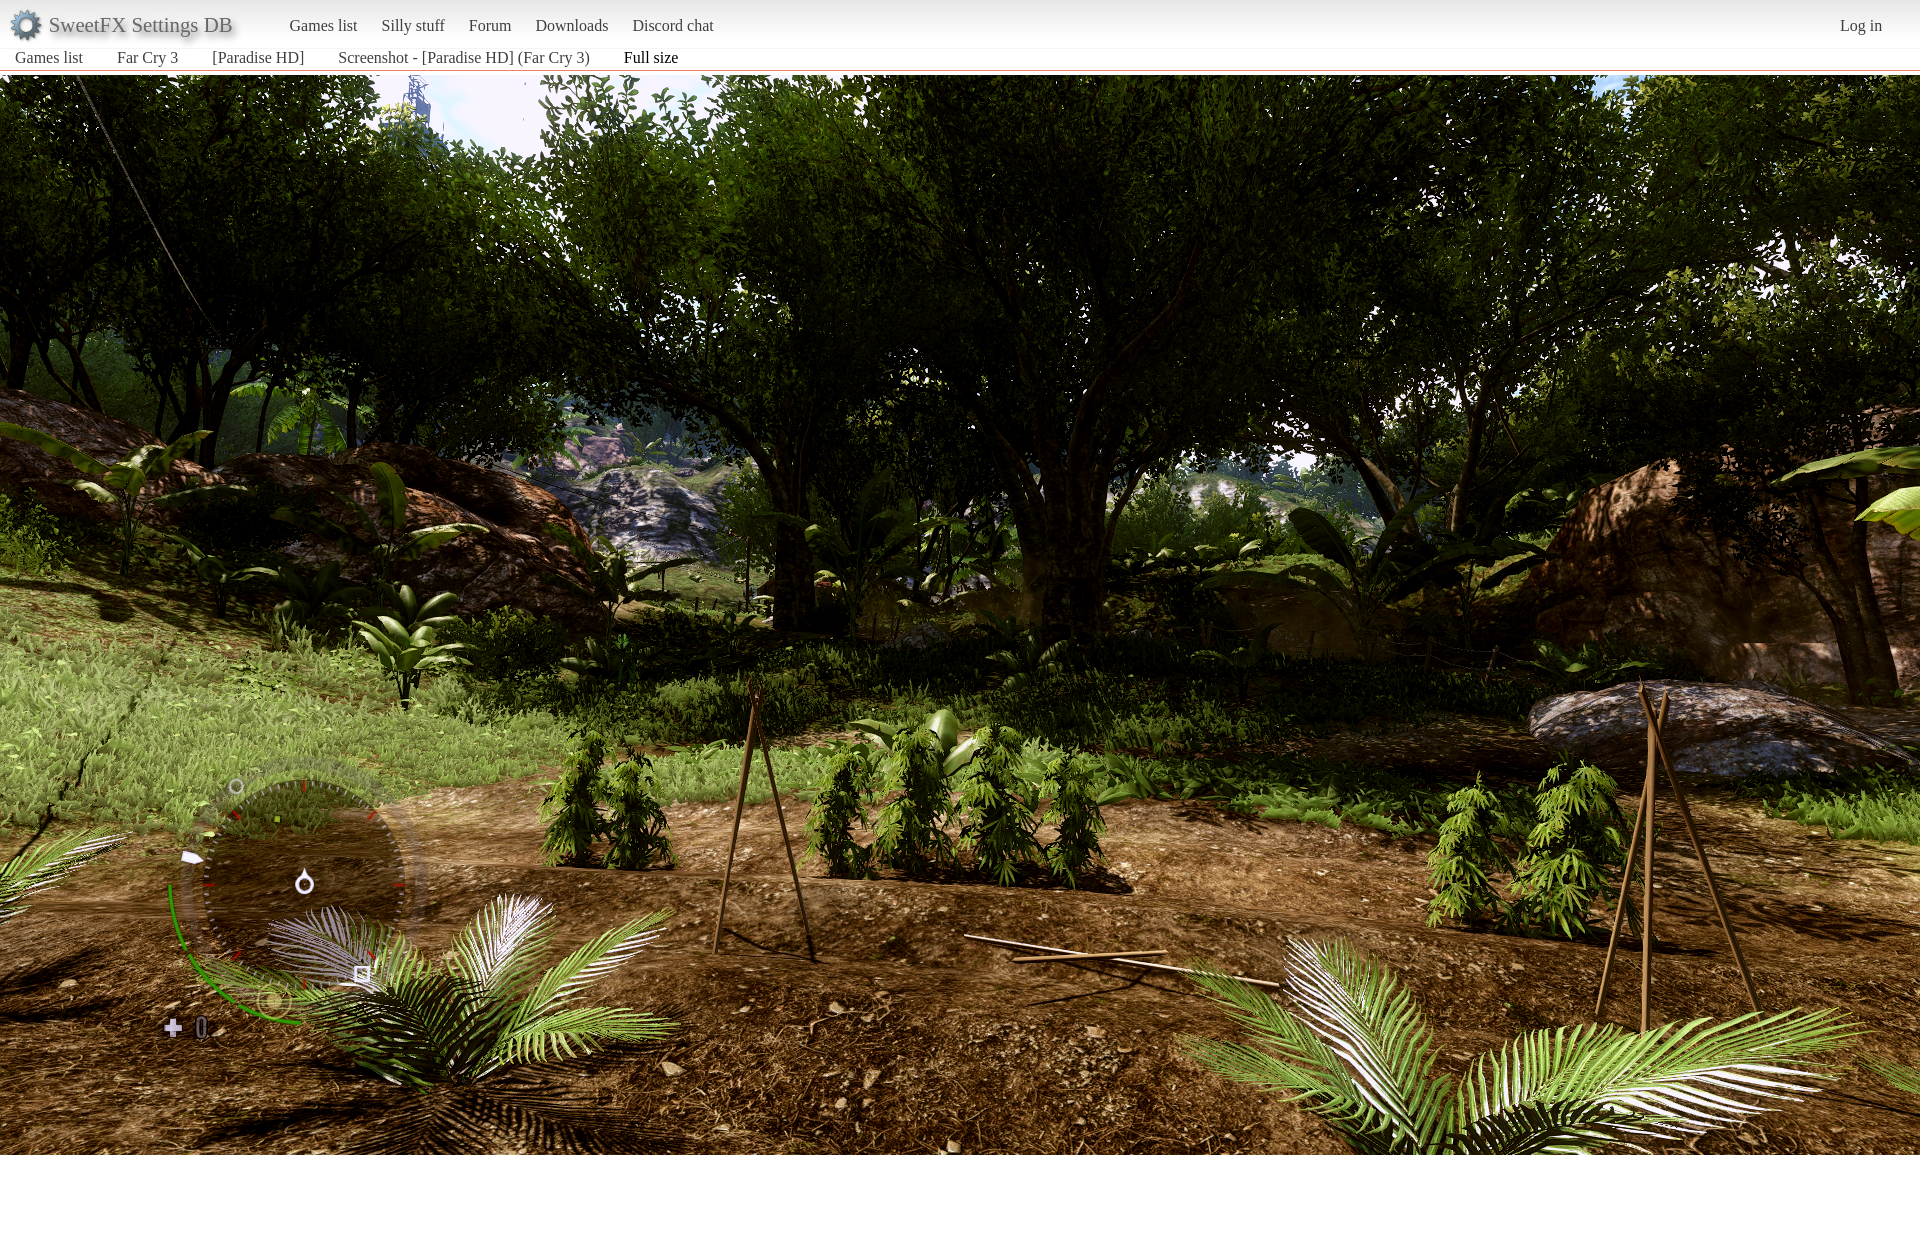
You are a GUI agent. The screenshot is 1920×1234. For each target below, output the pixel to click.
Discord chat (672, 25)
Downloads (571, 25)
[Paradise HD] (258, 57)
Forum (490, 25)
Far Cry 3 (147, 57)
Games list (324, 25)
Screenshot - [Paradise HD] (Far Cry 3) (463, 57)
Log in (1861, 25)
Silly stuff (413, 25)
